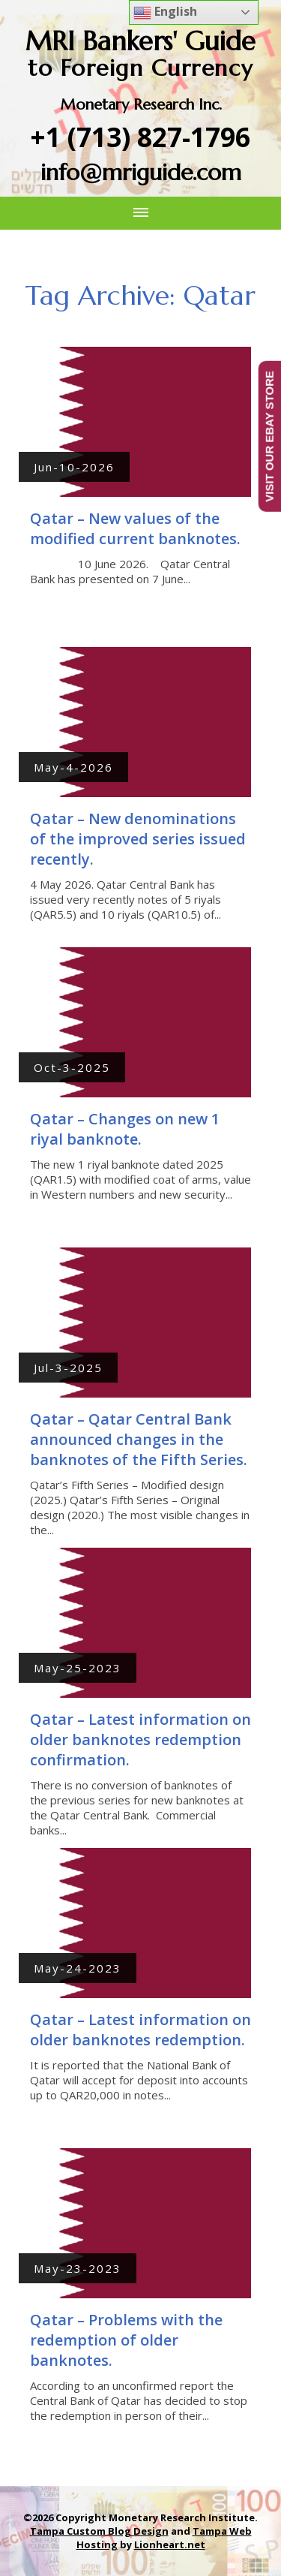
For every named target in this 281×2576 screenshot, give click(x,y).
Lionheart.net (169, 2544)
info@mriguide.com (140, 172)
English (165, 12)
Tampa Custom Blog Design (99, 2531)
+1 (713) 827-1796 (140, 137)
